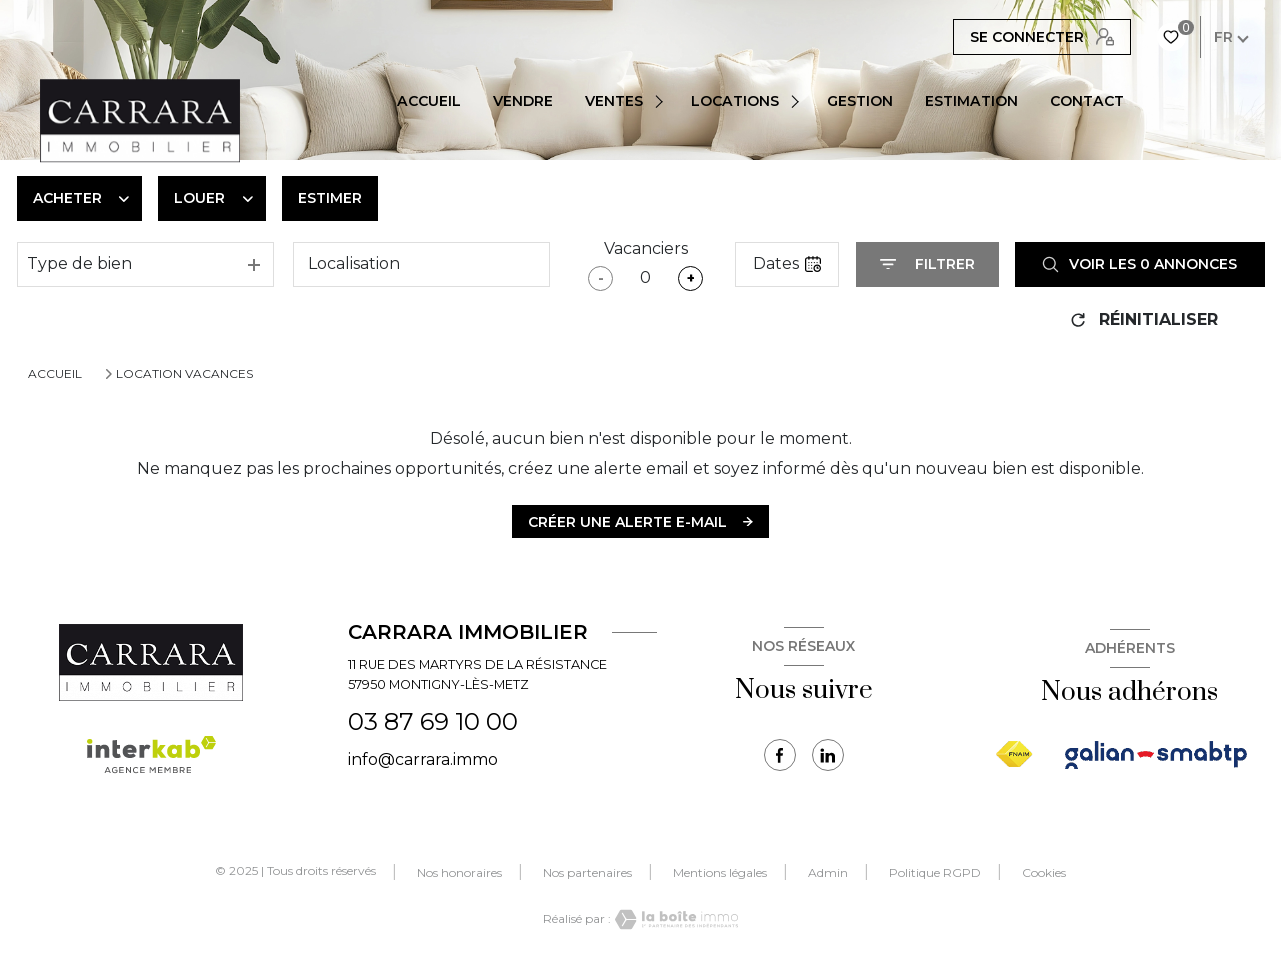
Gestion (860, 101)
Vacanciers (646, 248)
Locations (735, 101)
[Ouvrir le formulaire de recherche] (927, 264)
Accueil (429, 101)
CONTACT (1087, 101)
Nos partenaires (587, 872)
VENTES (614, 101)
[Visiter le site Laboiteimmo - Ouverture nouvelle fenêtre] (675, 919)
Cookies (1044, 873)
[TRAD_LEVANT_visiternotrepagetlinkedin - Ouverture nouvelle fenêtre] (828, 755)
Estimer (330, 198)
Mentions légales (720, 872)
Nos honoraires (459, 872)
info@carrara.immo (423, 759)
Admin (828, 872)
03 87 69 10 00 (433, 721)
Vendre (523, 101)
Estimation (971, 101)
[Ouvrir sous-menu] (662, 101)
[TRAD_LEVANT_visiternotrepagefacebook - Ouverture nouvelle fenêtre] (780, 755)
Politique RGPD (935, 872)
